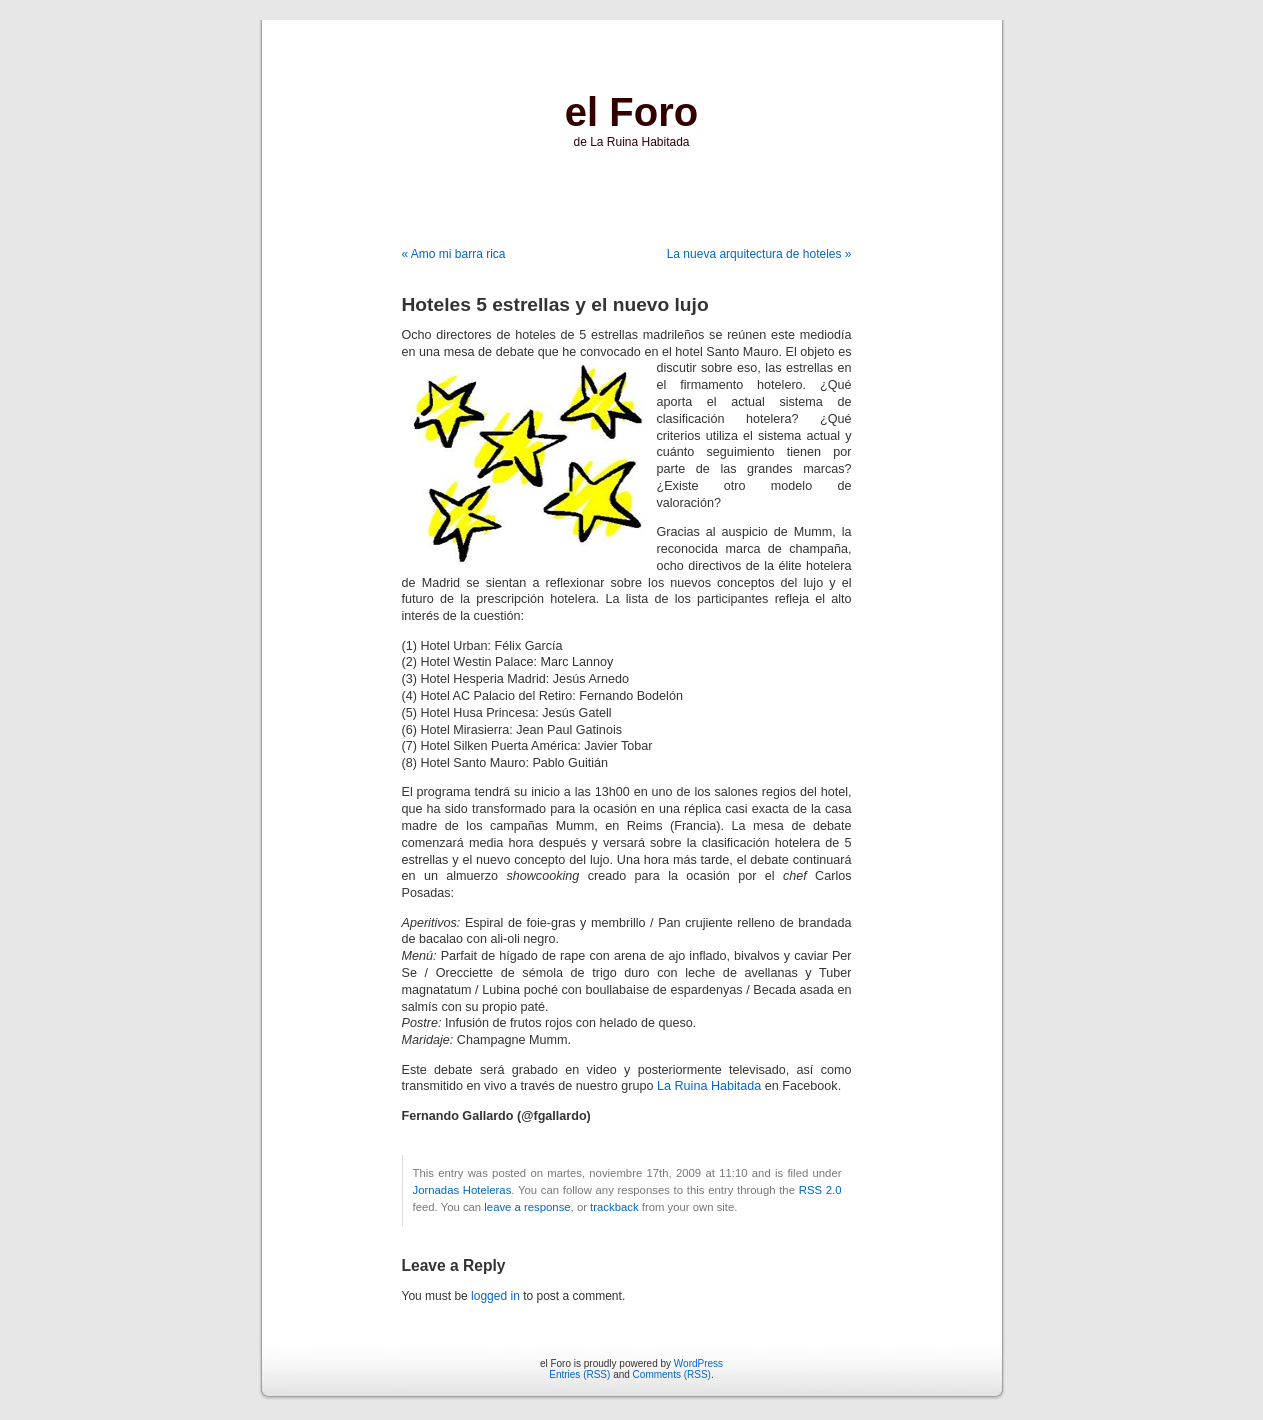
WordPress (698, 1363)
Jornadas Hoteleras (462, 1190)
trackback (614, 1207)
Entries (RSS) (579, 1374)
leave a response (527, 1207)
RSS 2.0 (820, 1190)
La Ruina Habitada (709, 1086)
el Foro (631, 112)
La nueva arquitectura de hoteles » (759, 254)
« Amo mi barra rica (454, 254)
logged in (495, 1296)
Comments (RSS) (672, 1374)
